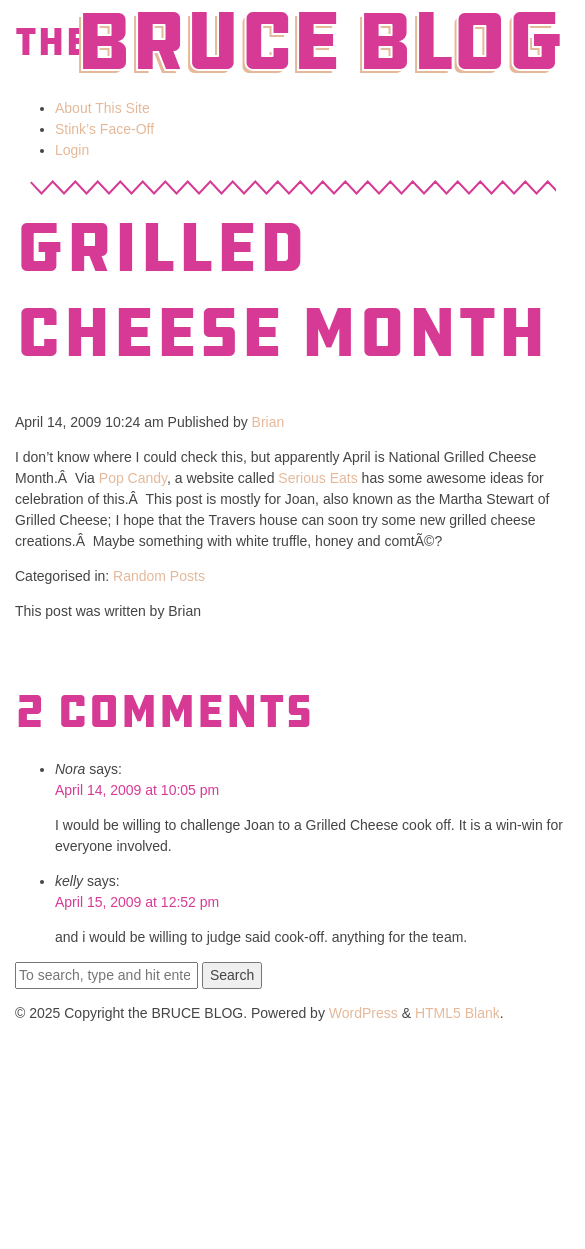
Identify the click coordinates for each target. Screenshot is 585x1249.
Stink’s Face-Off (104, 129)
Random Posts (159, 576)
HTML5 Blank (457, 1013)
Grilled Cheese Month (281, 290)
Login (72, 150)
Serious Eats (317, 478)
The (52, 42)
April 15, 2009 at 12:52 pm (137, 902)
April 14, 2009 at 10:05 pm (137, 790)
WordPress (363, 1013)
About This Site (102, 108)
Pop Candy (133, 478)
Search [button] (232, 975)
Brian (268, 422)
